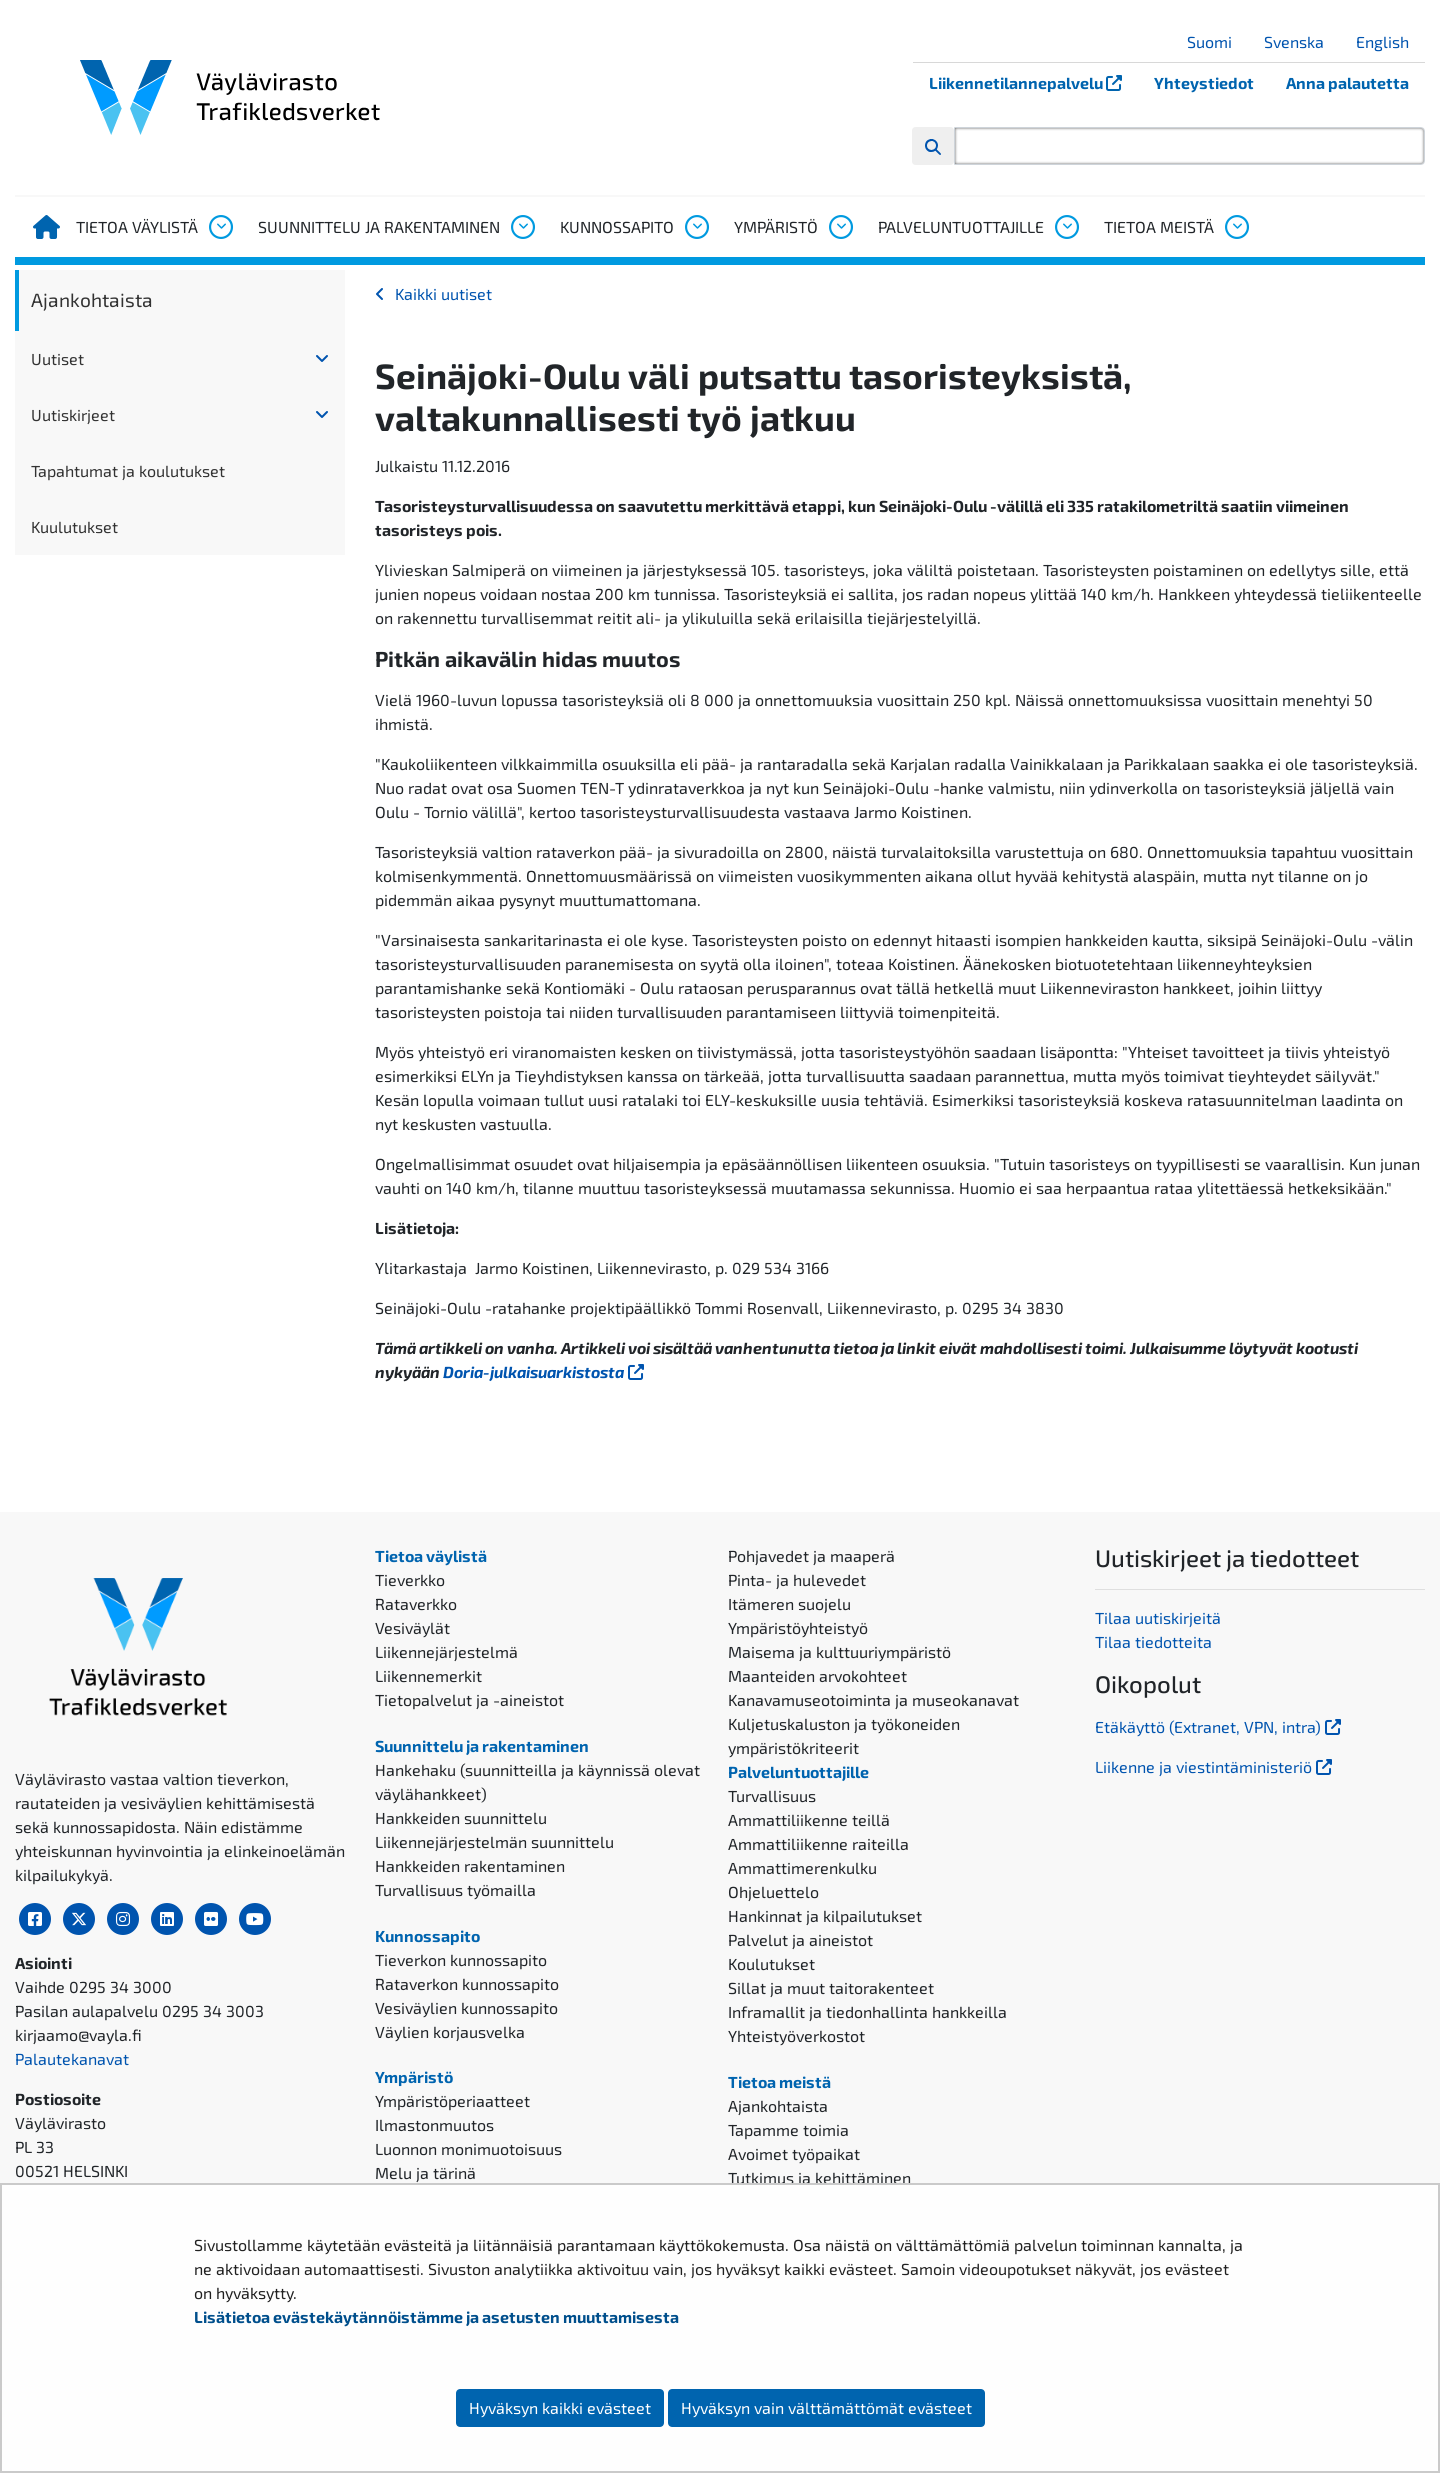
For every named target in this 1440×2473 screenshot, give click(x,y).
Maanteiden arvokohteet (817, 1675)
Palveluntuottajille (961, 226)
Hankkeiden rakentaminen (470, 1865)
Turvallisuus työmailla (455, 1889)
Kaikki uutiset (443, 293)
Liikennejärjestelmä (446, 1651)
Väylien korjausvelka (450, 2031)
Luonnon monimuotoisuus (468, 2148)
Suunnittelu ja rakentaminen (379, 226)
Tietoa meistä (1159, 226)
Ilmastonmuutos (434, 2124)
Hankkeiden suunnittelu (461, 1817)
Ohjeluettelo (773, 1891)
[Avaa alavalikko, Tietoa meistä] (1236, 227)
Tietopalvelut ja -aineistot (469, 1699)
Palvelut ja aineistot (800, 1939)
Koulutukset (771, 1963)
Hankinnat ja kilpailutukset (825, 1915)
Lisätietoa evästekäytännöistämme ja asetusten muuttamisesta (436, 2316)
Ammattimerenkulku (802, 1867)
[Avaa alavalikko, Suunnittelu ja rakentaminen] (522, 227)
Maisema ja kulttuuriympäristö (839, 1651)
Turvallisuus (772, 1795)
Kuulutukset (74, 526)
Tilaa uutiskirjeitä (1158, 1617)
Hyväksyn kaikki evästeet (560, 2407)
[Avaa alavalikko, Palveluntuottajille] (1066, 227)
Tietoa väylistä (137, 226)
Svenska (1301, 41)
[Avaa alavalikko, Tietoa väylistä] (220, 227)
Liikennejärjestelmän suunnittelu (494, 1841)
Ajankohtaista (92, 299)
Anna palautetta (1347, 82)
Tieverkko (410, 1579)
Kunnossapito (617, 226)
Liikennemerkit (428, 1675)
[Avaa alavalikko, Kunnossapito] (696, 227)
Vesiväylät (412, 1627)
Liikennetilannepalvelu (1033, 82)
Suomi (1217, 41)
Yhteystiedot (1204, 82)
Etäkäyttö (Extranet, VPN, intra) (1220, 1726)
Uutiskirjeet (73, 414)
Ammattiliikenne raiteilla (818, 1843)
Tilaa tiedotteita (1153, 1641)
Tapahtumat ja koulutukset (128, 470)
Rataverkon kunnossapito (467, 1983)
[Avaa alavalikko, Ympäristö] (840, 227)
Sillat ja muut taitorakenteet (831, 1987)
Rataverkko (416, 1603)
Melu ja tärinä (425, 2172)
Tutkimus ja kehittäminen (819, 2177)
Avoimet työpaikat (794, 2153)
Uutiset (57, 358)
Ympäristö (776, 226)
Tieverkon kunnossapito (461, 1959)
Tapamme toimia (788, 2129)
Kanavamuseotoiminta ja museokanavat (873, 1699)
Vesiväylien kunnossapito (466, 2007)
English (1390, 41)
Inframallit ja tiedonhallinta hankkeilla (867, 2011)
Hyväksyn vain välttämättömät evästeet (826, 2407)
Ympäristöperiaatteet (452, 2100)
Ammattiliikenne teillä (809, 1819)
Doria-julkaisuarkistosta (545, 1371)
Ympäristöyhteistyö (798, 1627)
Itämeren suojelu (789, 1603)
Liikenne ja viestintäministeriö (1215, 1766)
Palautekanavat (72, 2058)
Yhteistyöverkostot (796, 2035)
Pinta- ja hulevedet (797, 1579)
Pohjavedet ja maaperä (811, 1555)
